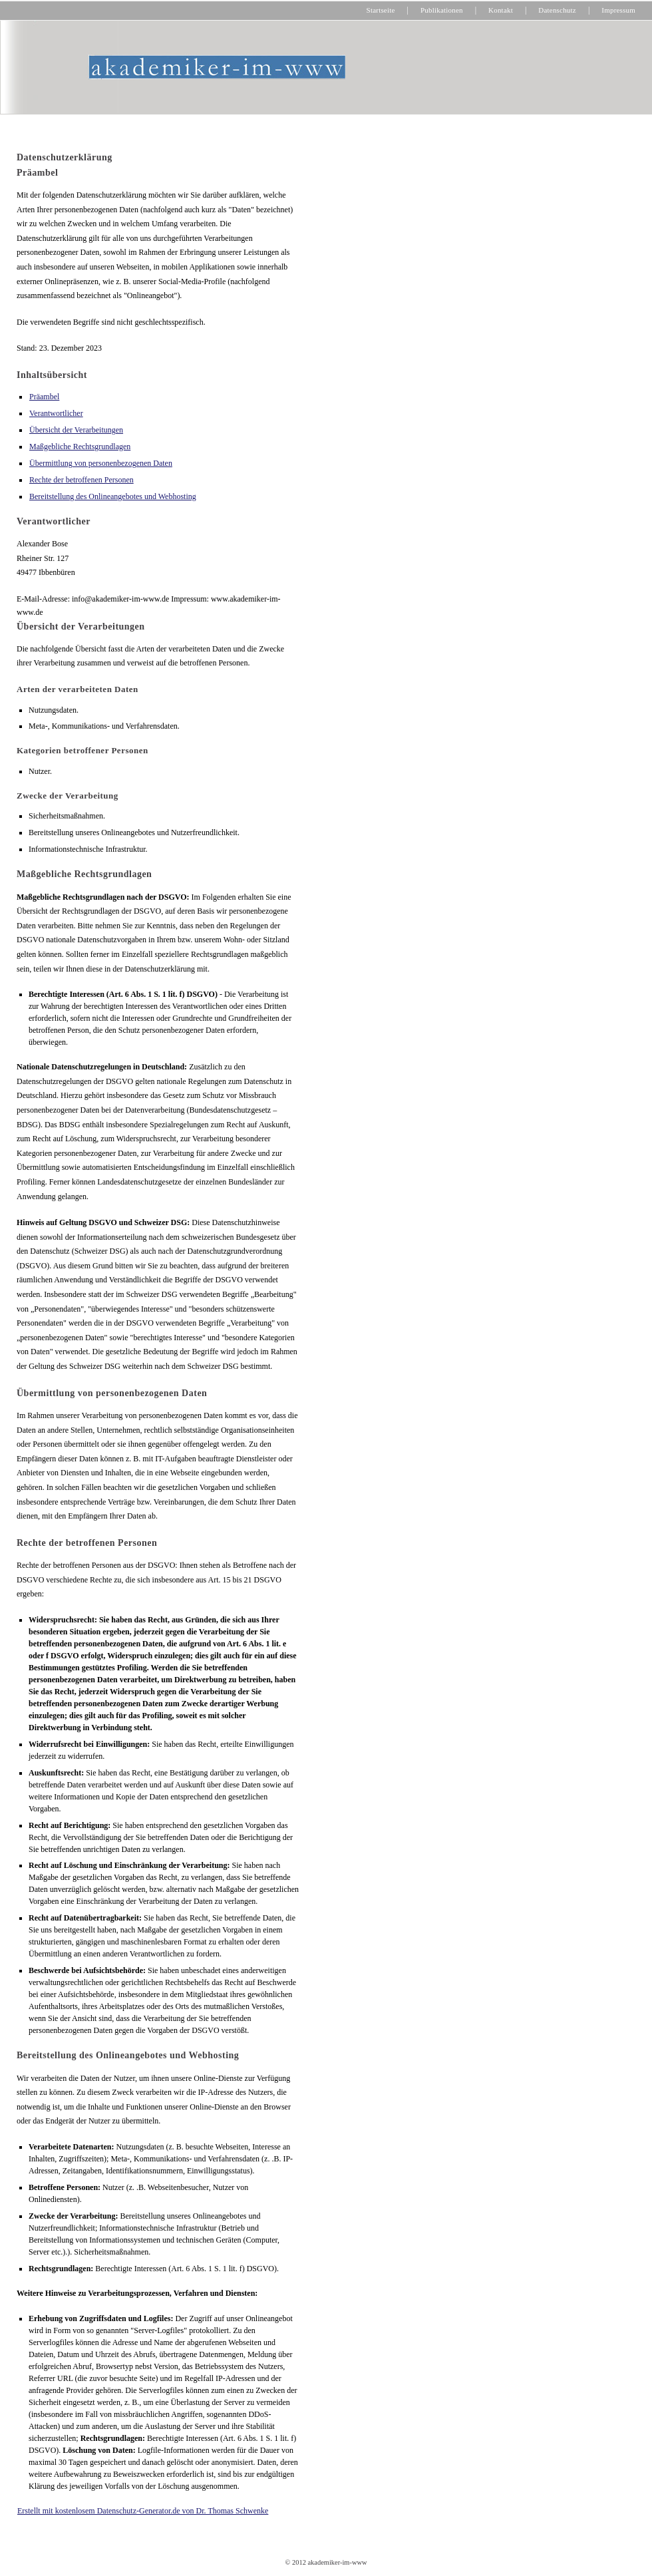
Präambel (44, 396)
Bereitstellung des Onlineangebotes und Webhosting (112, 496)
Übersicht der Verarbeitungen (76, 430)
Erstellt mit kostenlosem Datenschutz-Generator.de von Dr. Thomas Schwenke (142, 2510)
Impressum (618, 10)
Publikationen (441, 10)
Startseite (381, 10)
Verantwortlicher (56, 413)
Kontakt (500, 10)
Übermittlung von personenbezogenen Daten (100, 463)
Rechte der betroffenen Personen (81, 479)
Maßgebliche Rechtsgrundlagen (79, 446)
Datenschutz (557, 10)
